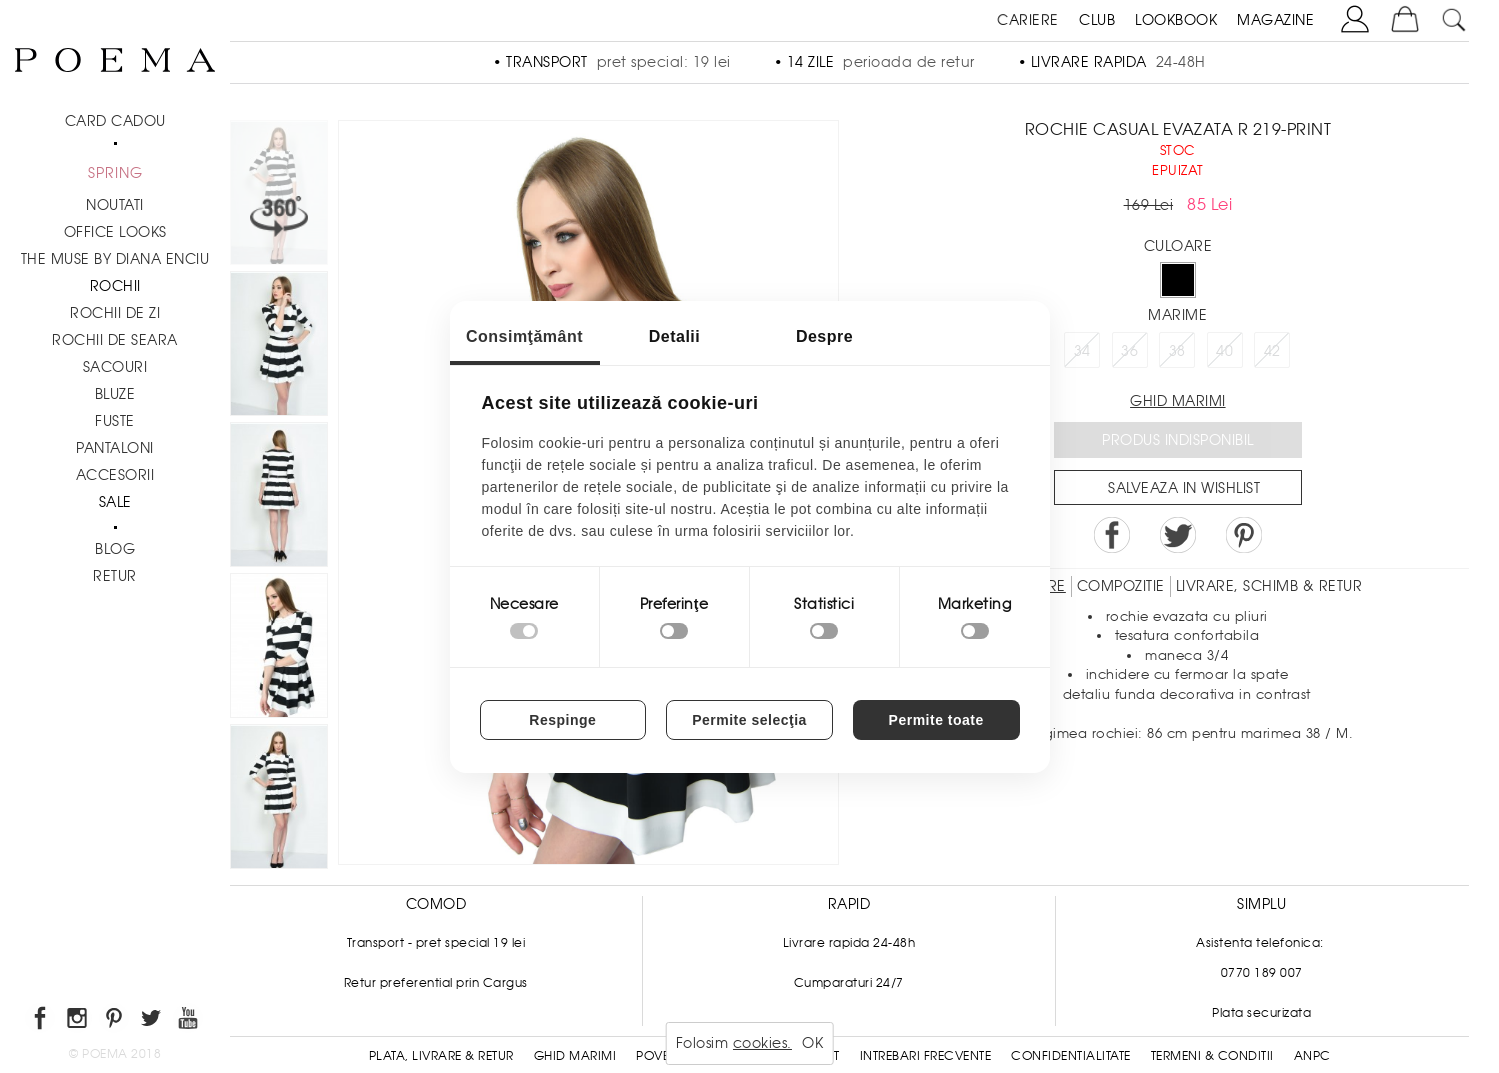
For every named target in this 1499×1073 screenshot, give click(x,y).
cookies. (762, 1043)
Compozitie (1121, 586)
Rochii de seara (115, 340)
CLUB (1097, 20)
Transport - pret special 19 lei (436, 943)
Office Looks (115, 232)
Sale (115, 502)
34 (1082, 351)
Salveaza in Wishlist (1184, 488)
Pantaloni (115, 448)
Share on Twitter (1178, 535)
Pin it (1244, 535)
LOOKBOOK (1176, 20)
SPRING (115, 173)
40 (1224, 351)
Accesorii (115, 475)
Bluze (115, 394)
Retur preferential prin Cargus (436, 983)
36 (1129, 351)
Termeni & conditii (1212, 1056)
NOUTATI (115, 205)
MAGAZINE (1275, 20)
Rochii (115, 286)
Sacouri (115, 367)
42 (1272, 351)
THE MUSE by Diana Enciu (115, 259)
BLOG (115, 549)
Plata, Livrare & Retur (441, 1056)
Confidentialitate (1071, 1056)
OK (812, 1043)
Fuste (115, 421)
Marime (1177, 315)
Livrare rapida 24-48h (849, 943)
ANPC (1312, 1056)
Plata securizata (1261, 1013)
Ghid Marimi (575, 1056)
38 (1177, 351)
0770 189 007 (1262, 973)
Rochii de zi (115, 313)
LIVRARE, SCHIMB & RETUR (1269, 586)
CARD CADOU (115, 121)
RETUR (115, 576)
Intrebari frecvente (926, 1056)
